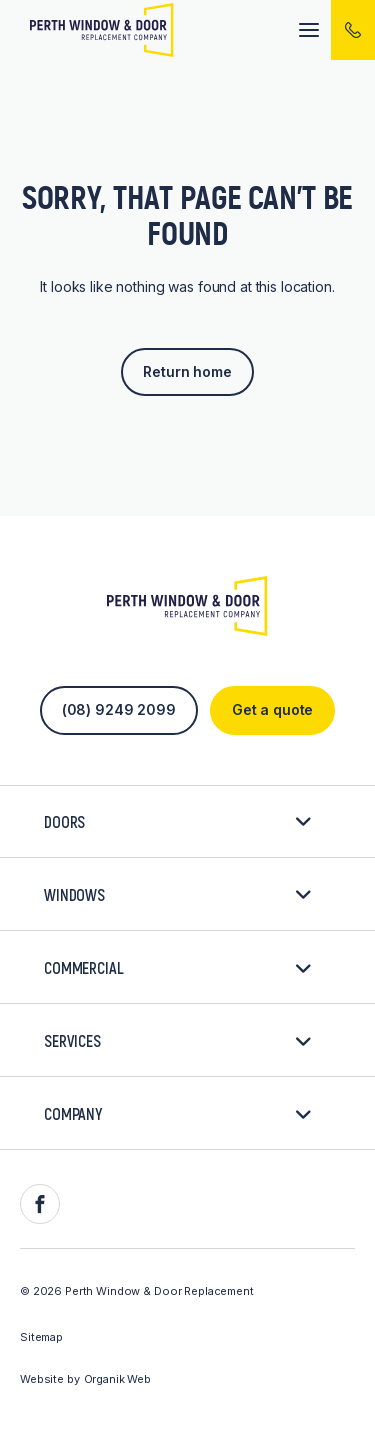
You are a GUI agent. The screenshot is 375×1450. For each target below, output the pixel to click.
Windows (177, 894)
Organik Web (117, 1379)
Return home (187, 371)
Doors (177, 821)
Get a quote (272, 709)
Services (177, 1040)
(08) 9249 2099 (119, 709)
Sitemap (41, 1337)
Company (177, 1113)
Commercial (177, 967)
